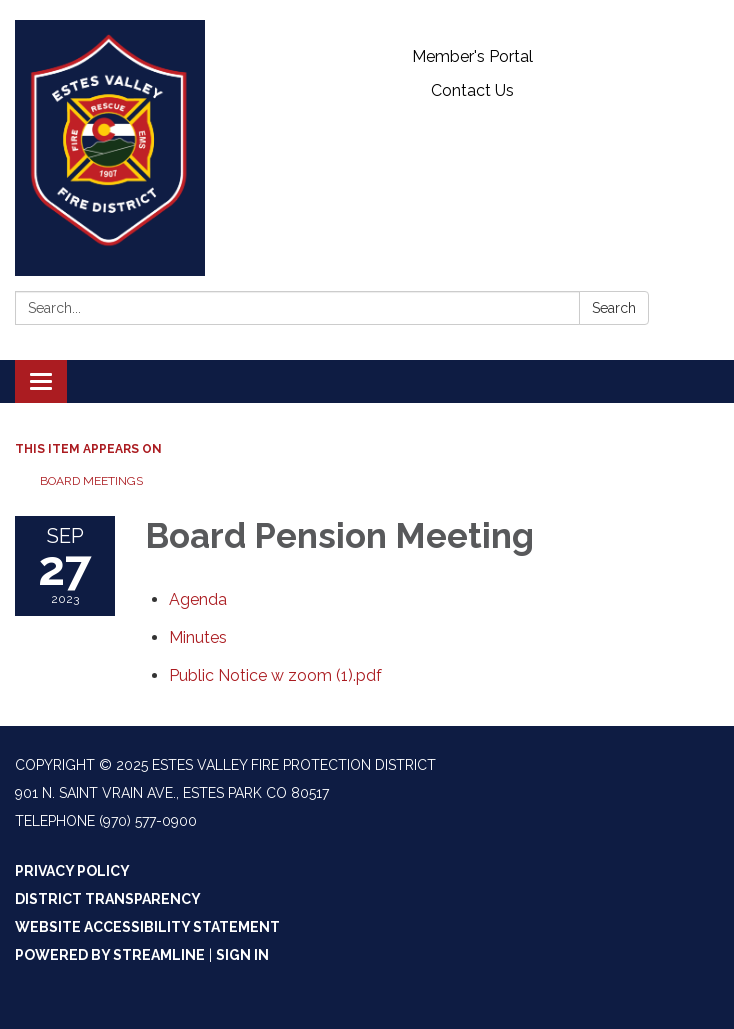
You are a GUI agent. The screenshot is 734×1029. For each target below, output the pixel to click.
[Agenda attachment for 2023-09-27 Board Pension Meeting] (198, 599)
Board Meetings (91, 481)
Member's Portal (472, 56)
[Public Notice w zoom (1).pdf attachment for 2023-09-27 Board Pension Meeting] (275, 675)
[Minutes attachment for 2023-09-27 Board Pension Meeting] (198, 637)
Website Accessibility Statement (147, 927)
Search (614, 308)
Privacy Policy (72, 871)
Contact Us (472, 90)
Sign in (242, 955)
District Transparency (108, 899)
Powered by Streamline (110, 955)
